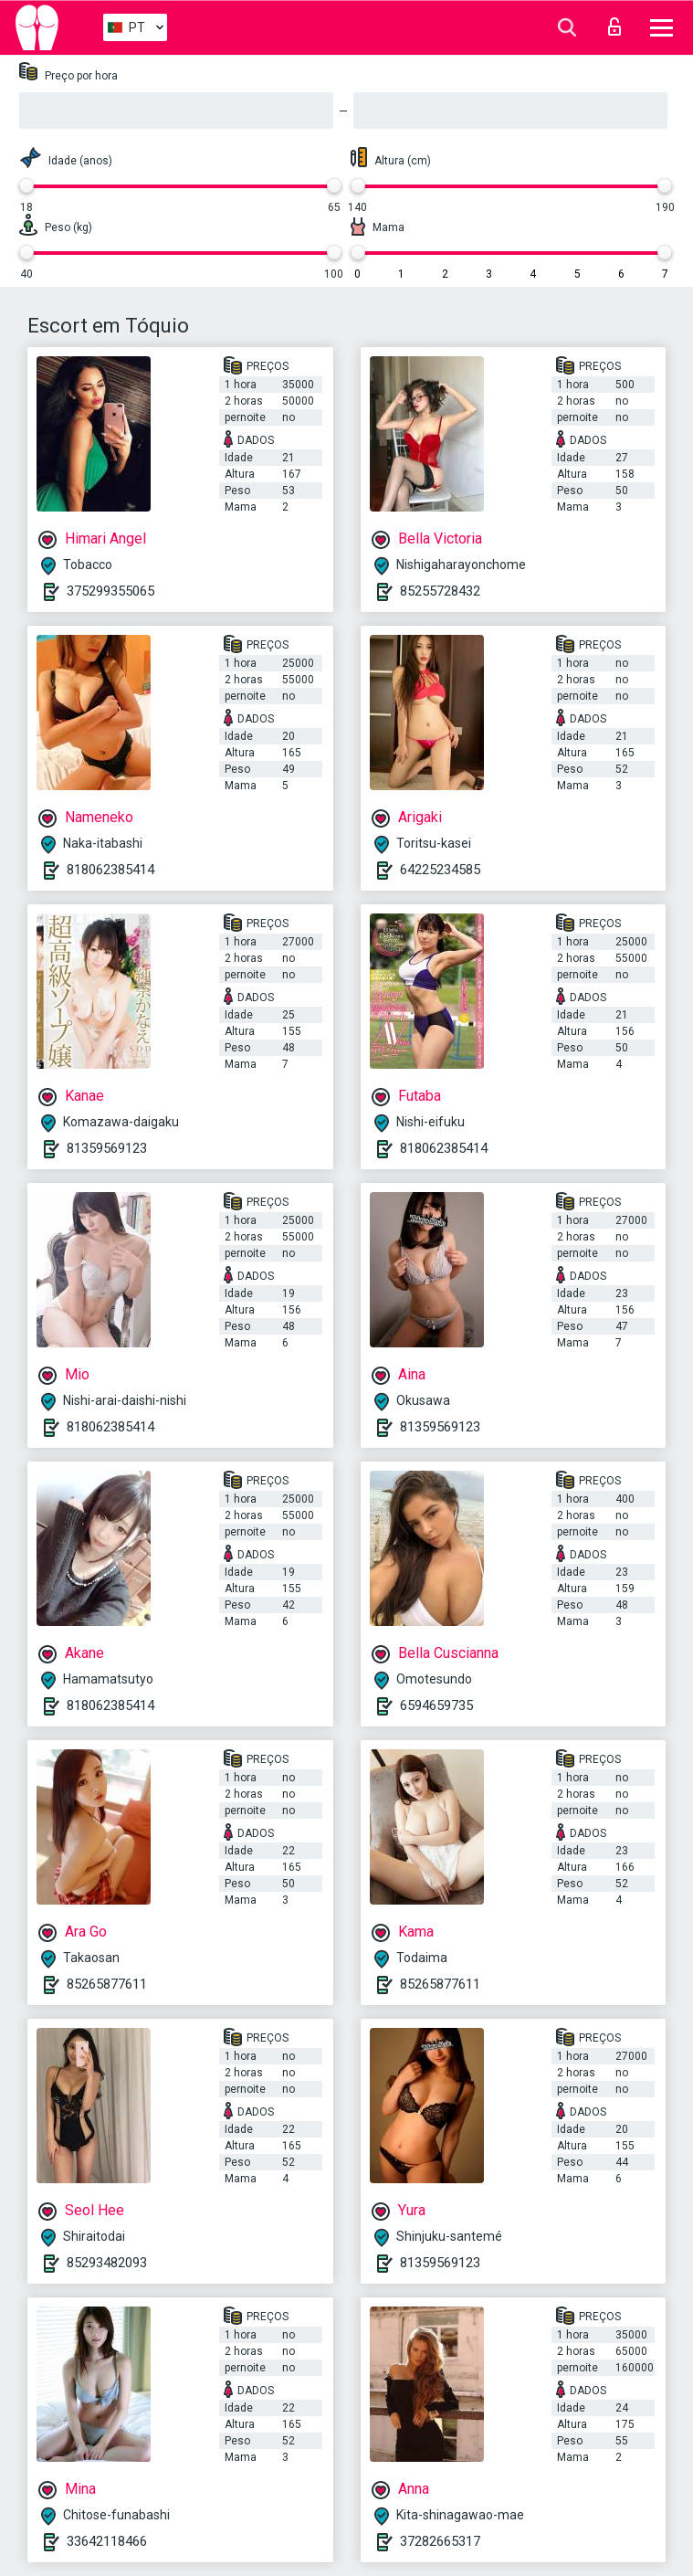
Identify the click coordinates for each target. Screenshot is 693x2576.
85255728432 (440, 591)
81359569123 (107, 1148)
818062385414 (110, 869)
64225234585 (440, 869)
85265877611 (107, 1984)
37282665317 (440, 2541)
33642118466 (107, 2541)
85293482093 (107, 2262)
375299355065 (110, 591)
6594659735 (436, 1705)
